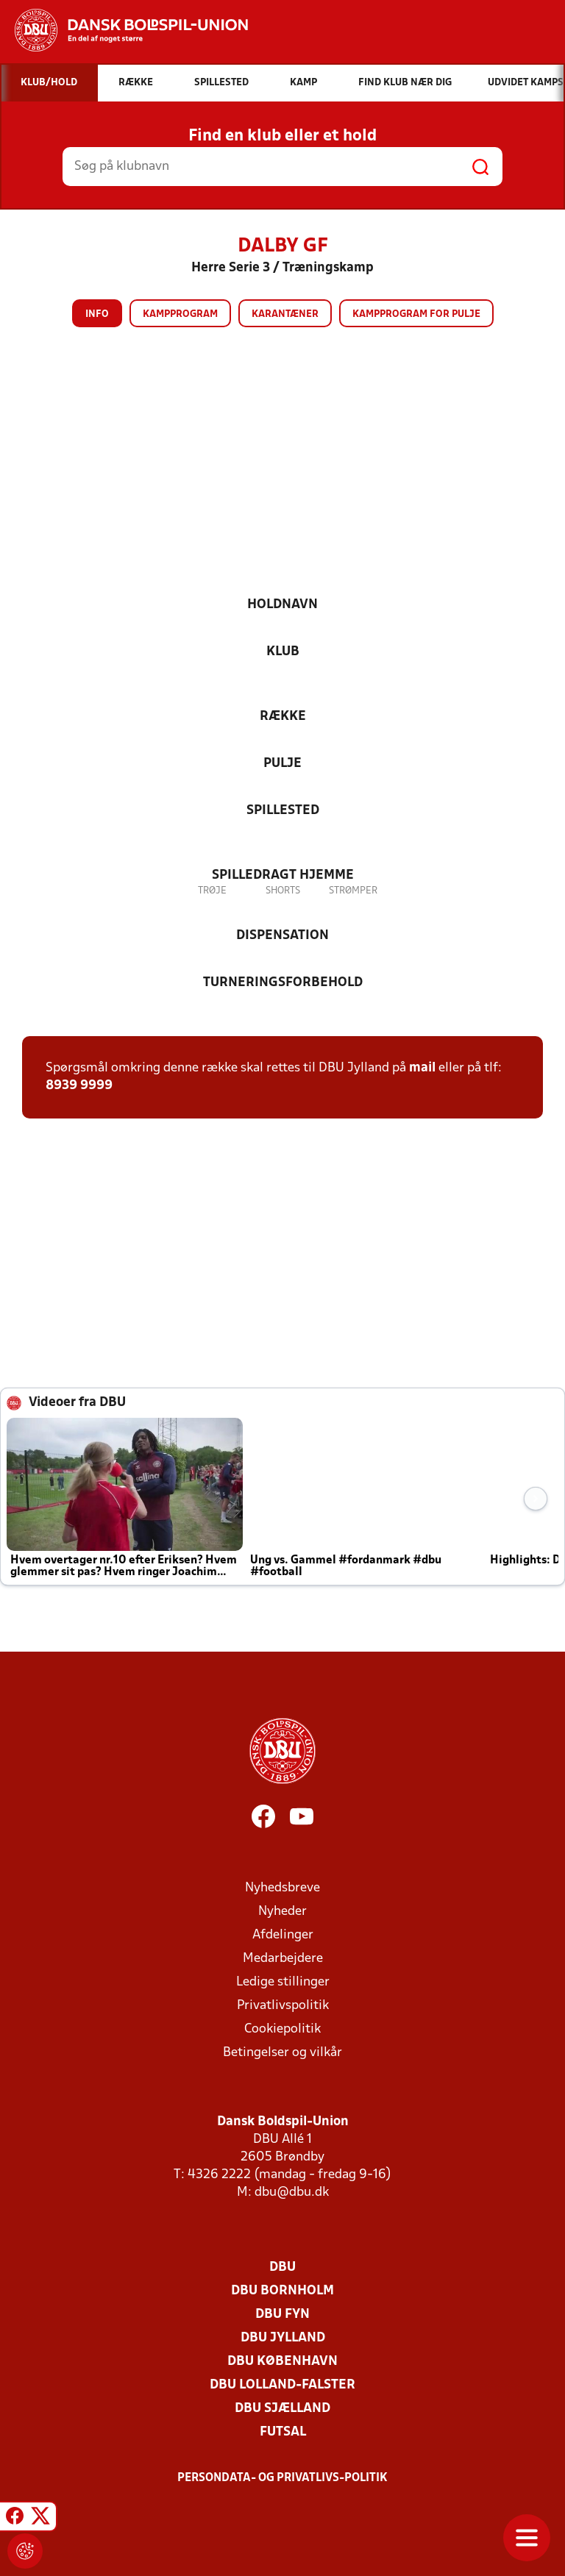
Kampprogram (180, 314)
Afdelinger (282, 1935)
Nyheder (282, 1911)
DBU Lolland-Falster (282, 2385)
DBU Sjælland (282, 2408)
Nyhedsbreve (282, 1888)
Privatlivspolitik (283, 2005)
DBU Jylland (283, 2338)
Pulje (282, 763)
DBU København (282, 2361)
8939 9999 (79, 1086)
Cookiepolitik (282, 2029)
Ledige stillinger (283, 1982)
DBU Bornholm (282, 2291)
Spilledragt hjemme (283, 875)
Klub (282, 652)
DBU (282, 2267)
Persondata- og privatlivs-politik (282, 2478)
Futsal (283, 2432)
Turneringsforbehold (283, 983)
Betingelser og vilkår (282, 2053)
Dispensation (282, 936)
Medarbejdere (283, 1958)
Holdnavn (282, 605)
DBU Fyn (282, 2314)
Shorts (283, 891)
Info (97, 314)
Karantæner (285, 314)
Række (283, 716)
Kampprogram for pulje (416, 314)
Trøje (212, 891)
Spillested (282, 810)
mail (422, 1068)
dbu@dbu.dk (292, 2192)
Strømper (353, 891)
